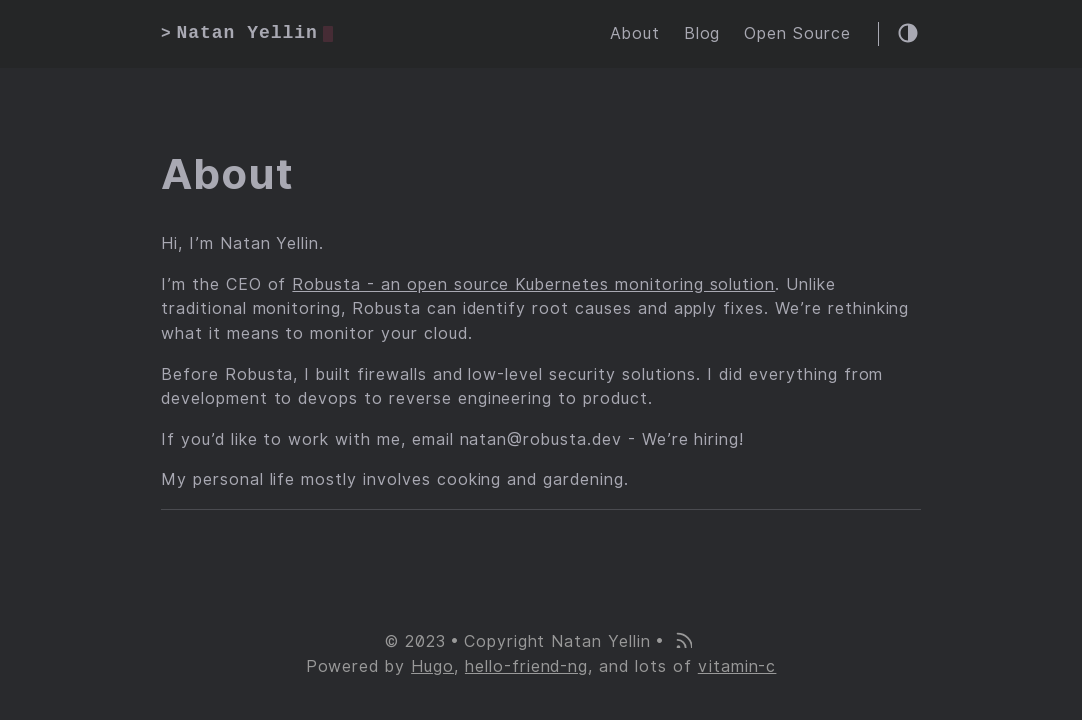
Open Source (797, 33)
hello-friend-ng (526, 666)
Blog (702, 33)
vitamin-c (737, 666)
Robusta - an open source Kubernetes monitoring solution (533, 284)
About (635, 33)
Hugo (432, 666)
